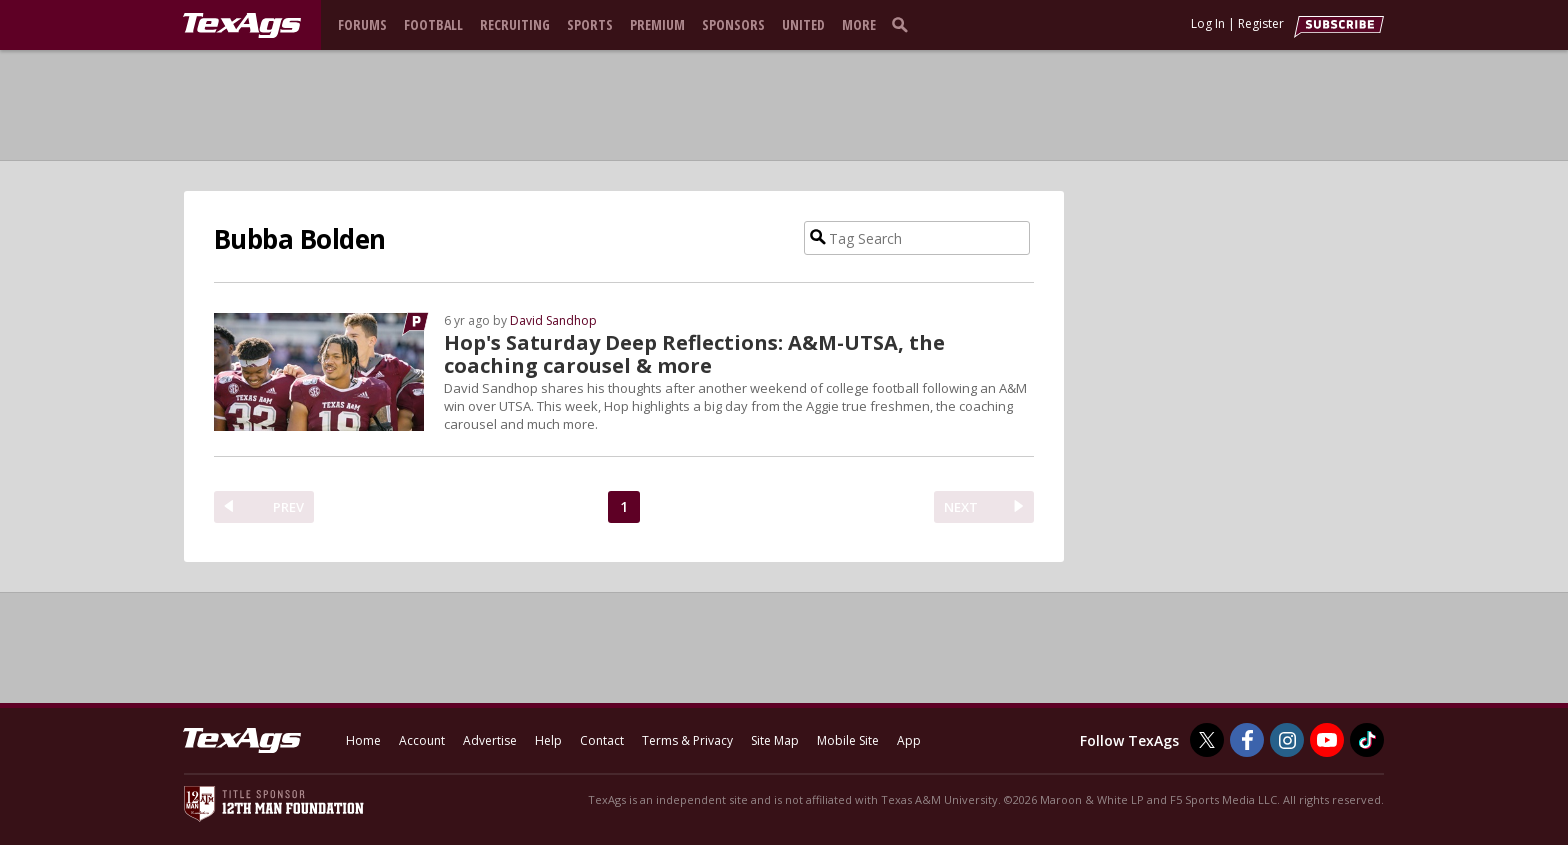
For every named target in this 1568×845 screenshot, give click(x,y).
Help (548, 740)
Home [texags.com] (363, 740)
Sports (590, 24)
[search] (904, 24)
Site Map (775, 740)
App (909, 740)
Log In (1208, 23)
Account (422, 740)
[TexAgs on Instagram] (1287, 740)
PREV (288, 507)
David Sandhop (553, 320)
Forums (362, 24)
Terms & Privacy (687, 740)
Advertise (490, 740)
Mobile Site (848, 740)
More (859, 24)
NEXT (961, 507)
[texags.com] (242, 26)
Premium (657, 24)
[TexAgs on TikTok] (1367, 740)
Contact (602, 740)
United (803, 24)
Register (1261, 23)
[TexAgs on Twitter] (1207, 740)
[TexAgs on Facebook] (1247, 740)
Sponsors (733, 24)
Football (433, 24)
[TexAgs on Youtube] (1327, 740)
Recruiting (515, 24)
